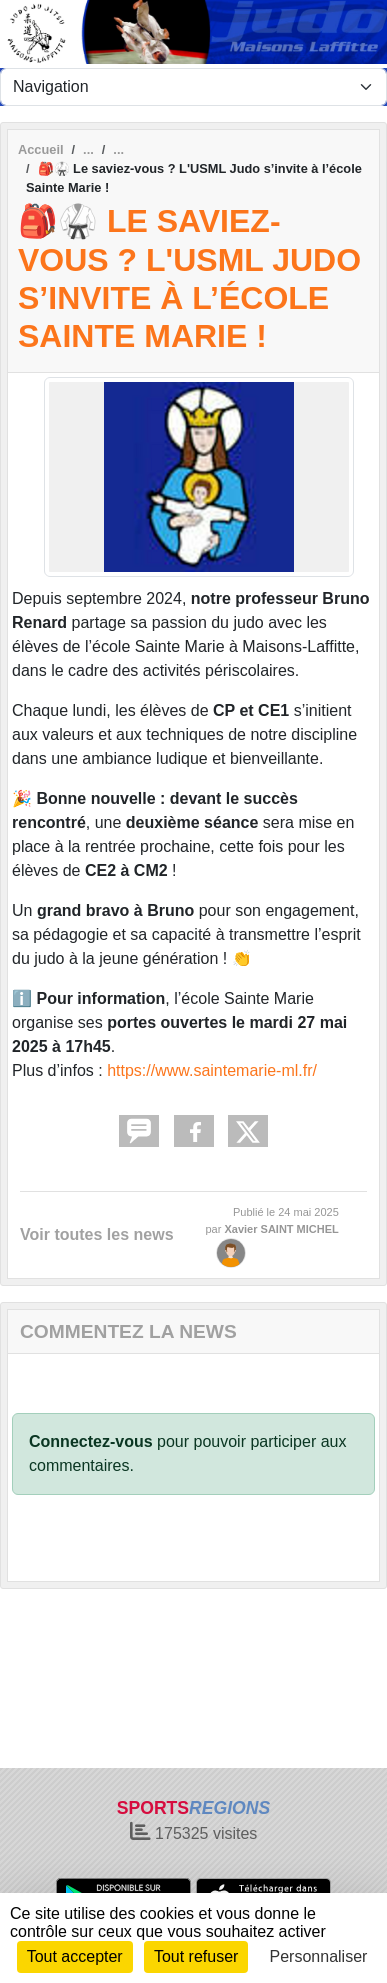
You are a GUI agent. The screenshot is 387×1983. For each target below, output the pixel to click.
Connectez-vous (91, 1441)
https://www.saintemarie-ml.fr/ (212, 1070)
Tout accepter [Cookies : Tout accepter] (75, 1956)
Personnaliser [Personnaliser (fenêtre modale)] (319, 1956)
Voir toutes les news (97, 1234)
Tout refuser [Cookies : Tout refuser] (196, 1956)
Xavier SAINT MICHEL (281, 1229)
